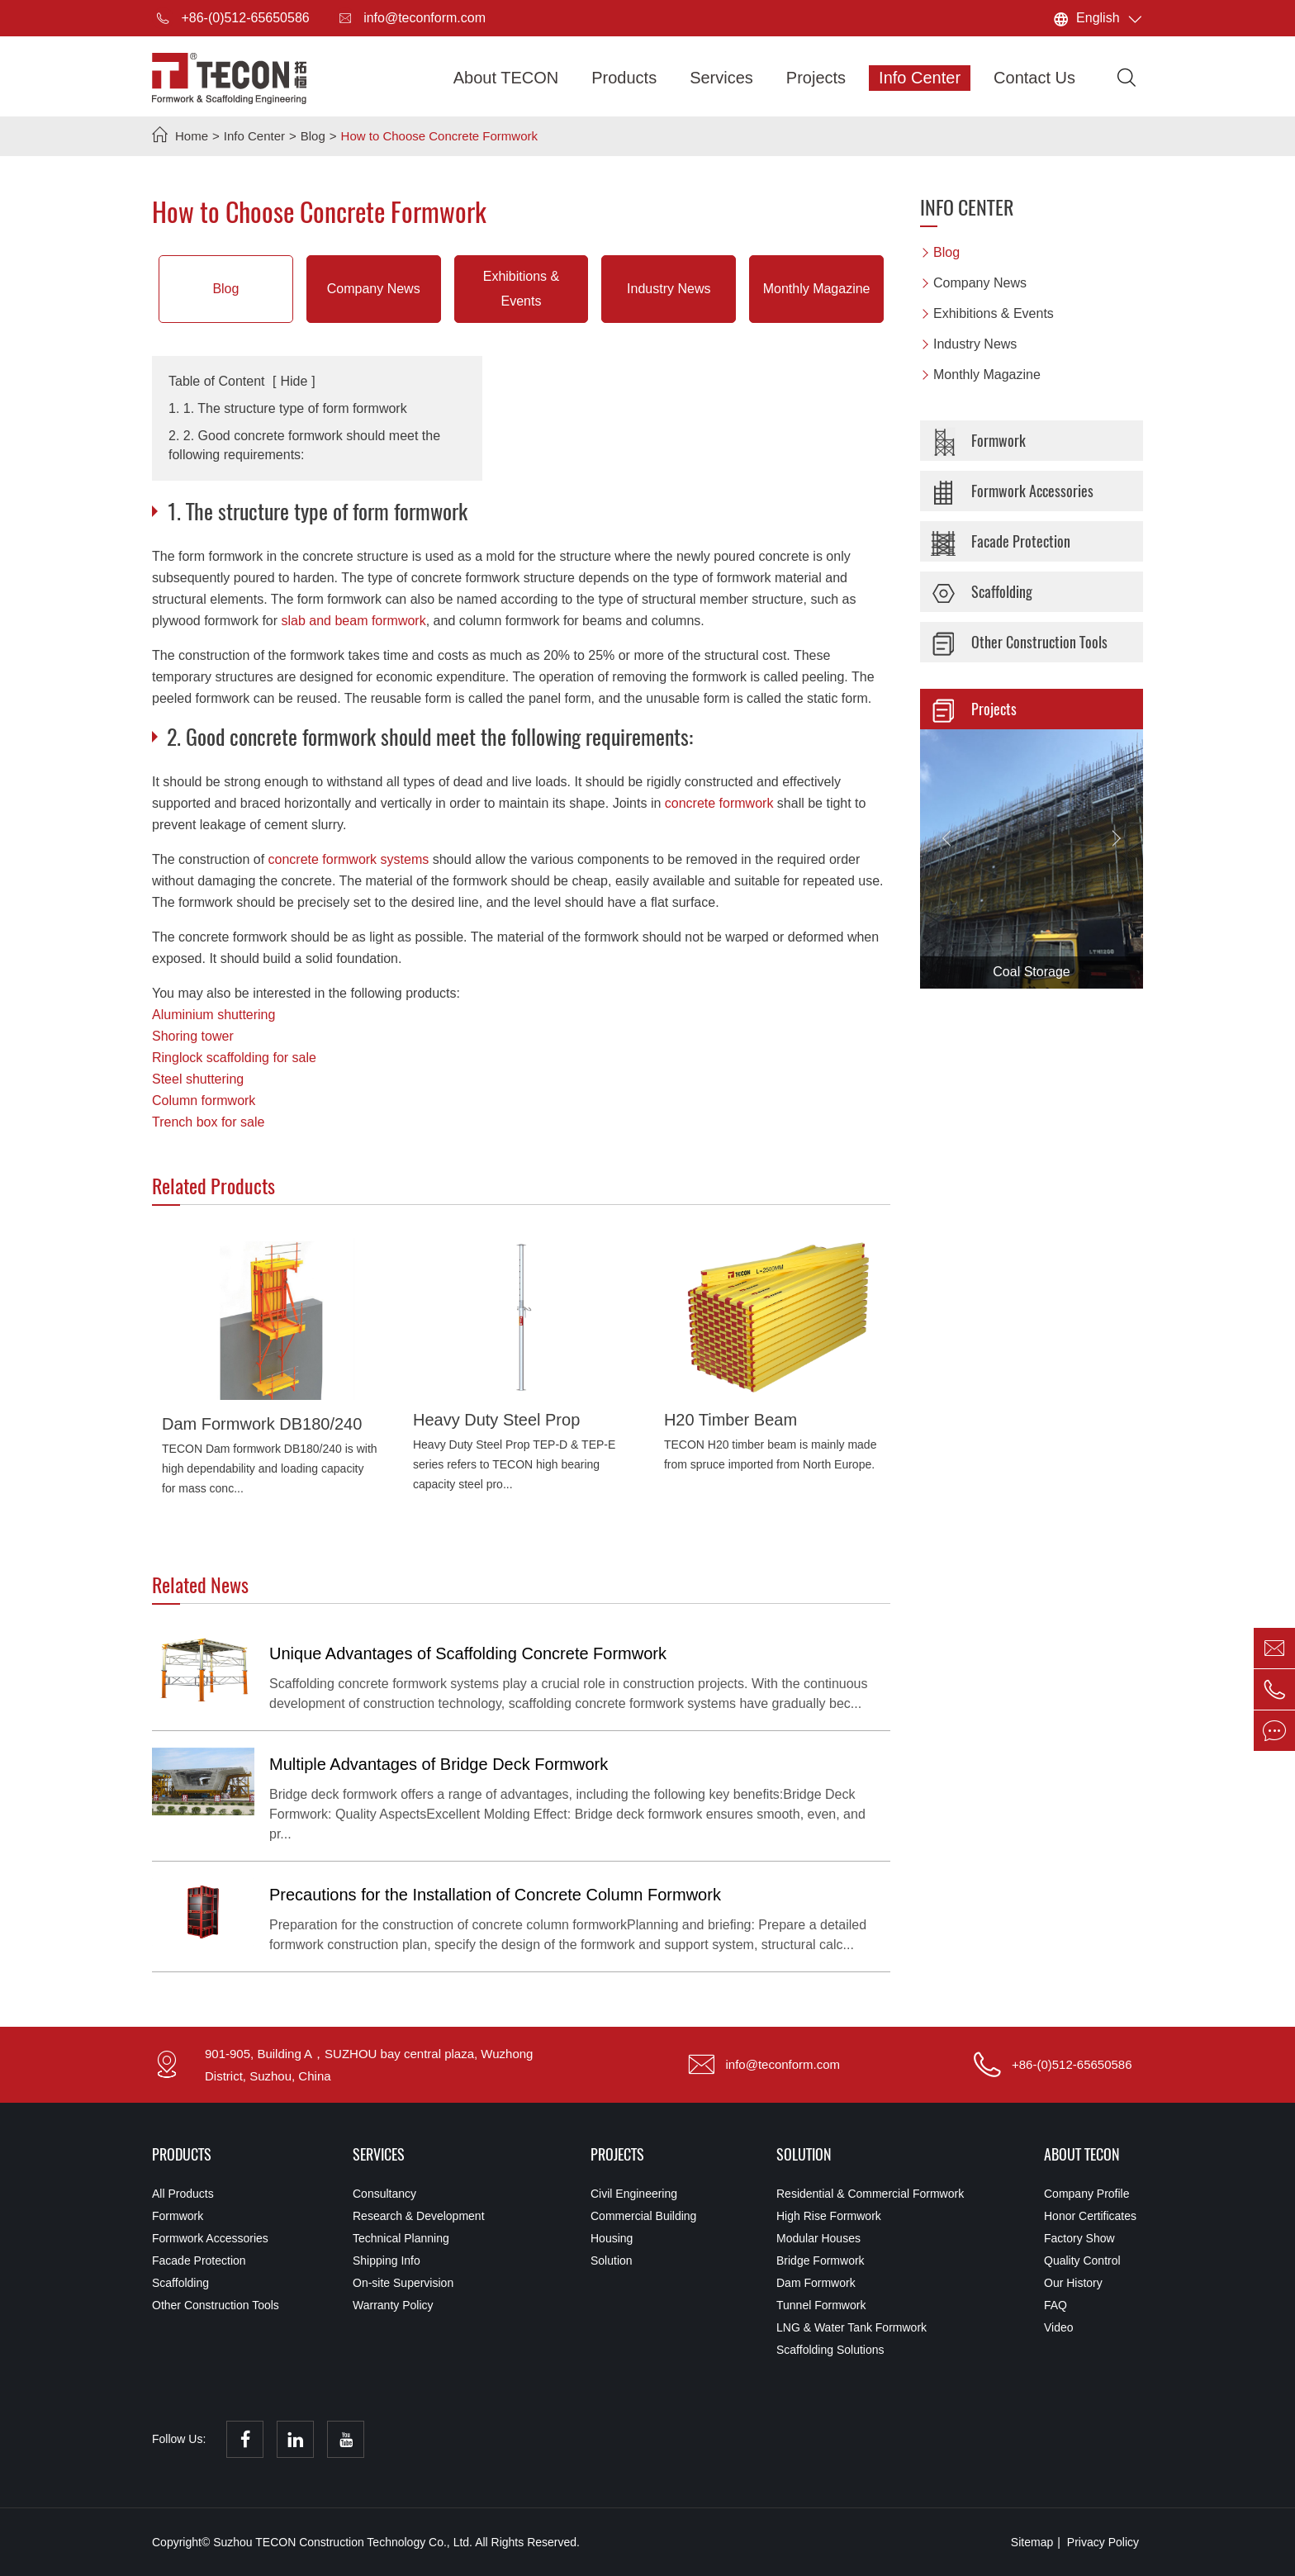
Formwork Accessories (1010, 491)
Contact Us (1034, 78)
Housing (612, 2238)
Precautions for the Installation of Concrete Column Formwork (495, 1895)
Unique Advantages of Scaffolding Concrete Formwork (467, 1653)
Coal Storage (1031, 972)
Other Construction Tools (1017, 642)
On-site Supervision (403, 2282)
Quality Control (1082, 2260)
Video (1059, 2327)
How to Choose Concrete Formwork (439, 136)
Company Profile (1087, 2193)
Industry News (668, 289)
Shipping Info (386, 2260)
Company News (373, 289)
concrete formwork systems (348, 859)
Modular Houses (818, 2238)
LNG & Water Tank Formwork (851, 2327)
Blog (313, 136)
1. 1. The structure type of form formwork (287, 408)
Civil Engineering (634, 2193)
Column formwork (203, 1100)
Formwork (976, 441)
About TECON (505, 78)
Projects (816, 78)
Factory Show (1079, 2238)
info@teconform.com (410, 18)
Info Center (920, 78)
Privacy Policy (1103, 2542)
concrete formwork (719, 803)
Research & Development (419, 2216)
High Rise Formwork (828, 2216)
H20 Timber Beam (730, 1420)
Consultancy (384, 2193)
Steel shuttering (198, 1079)
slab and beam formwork (354, 621)
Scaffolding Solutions (830, 2349)
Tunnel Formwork (821, 2305)
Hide (293, 381)
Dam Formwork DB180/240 (262, 1424)
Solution (612, 2260)
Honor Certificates (1090, 2216)
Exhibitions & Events (521, 288)
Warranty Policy (393, 2305)
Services (721, 78)
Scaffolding (979, 592)
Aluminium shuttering (213, 1015)
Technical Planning (401, 2238)
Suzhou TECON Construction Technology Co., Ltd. (344, 2542)
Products (624, 78)
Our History (1073, 2282)
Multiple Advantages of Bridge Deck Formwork (438, 1764)
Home (191, 136)
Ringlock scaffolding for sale (234, 1058)
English (1097, 18)
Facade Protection (998, 541)
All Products (183, 2193)
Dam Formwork (816, 2282)
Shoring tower (193, 1036)
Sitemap (1032, 2542)
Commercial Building (643, 2216)
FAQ (1055, 2305)
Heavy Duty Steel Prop (496, 1420)
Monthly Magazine (816, 289)
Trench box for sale (208, 1122)
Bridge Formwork (820, 2260)
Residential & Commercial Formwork (870, 2193)
